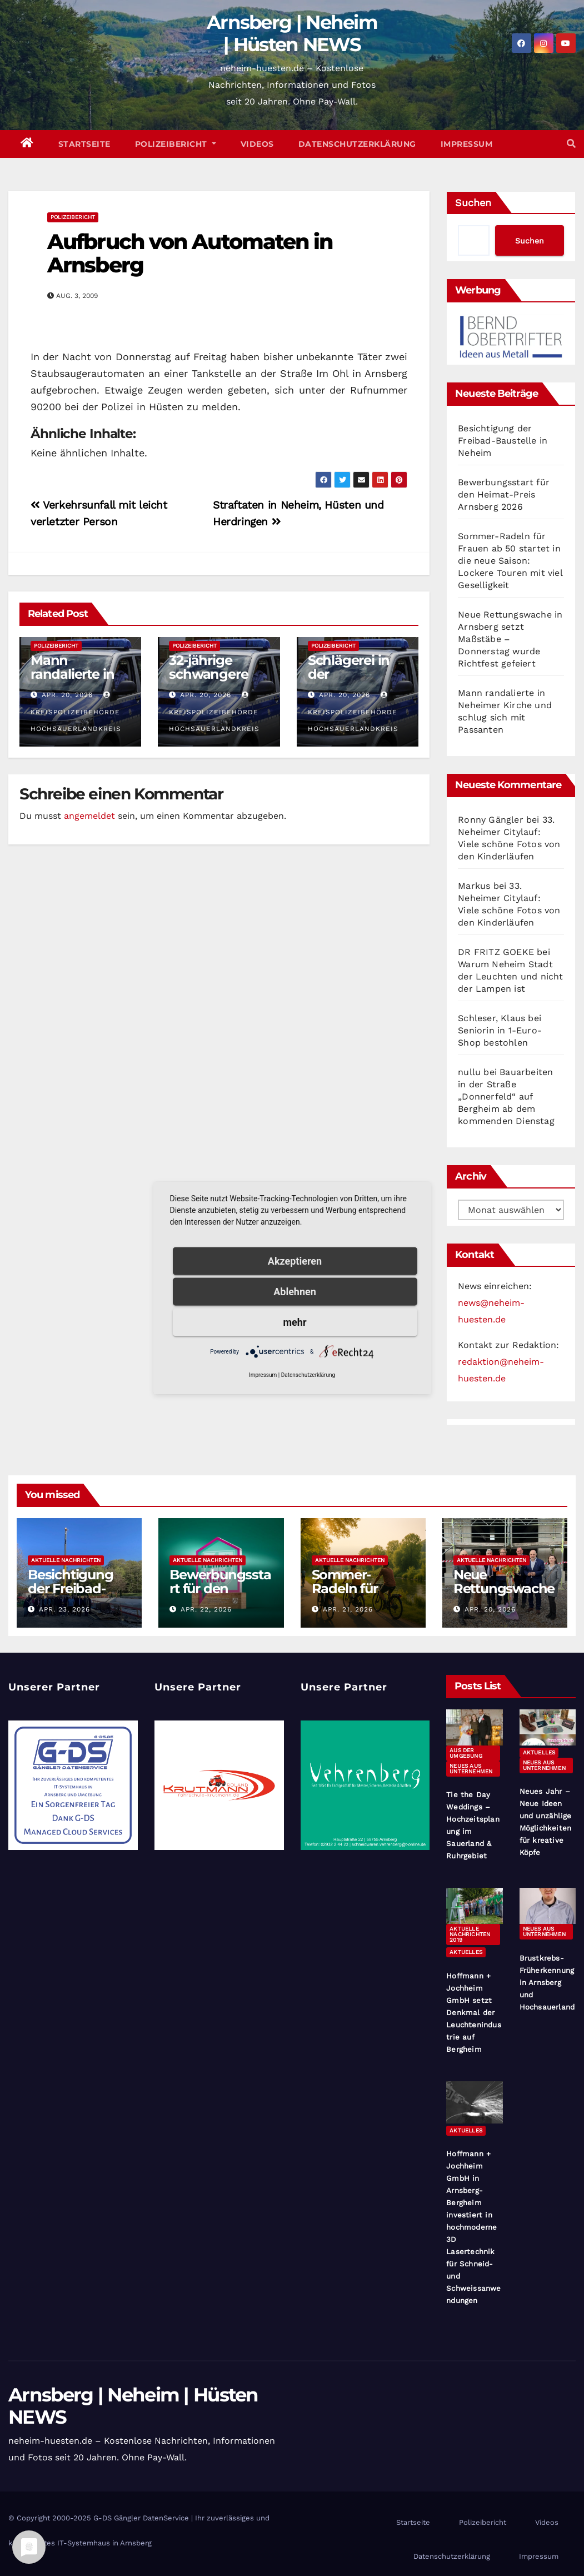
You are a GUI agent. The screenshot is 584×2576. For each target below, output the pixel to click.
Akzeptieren (295, 1261)
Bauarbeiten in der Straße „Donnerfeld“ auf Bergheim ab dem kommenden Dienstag (506, 1096)
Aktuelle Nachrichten (66, 1560)
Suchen (473, 202)
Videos (257, 144)
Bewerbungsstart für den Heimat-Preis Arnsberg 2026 (504, 494)
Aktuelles (539, 1752)
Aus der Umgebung (466, 1753)
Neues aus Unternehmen (471, 1768)
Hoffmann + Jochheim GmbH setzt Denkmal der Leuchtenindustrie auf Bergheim (473, 2012)
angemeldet (89, 815)
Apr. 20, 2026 (67, 695)
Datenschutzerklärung (357, 144)
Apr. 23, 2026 (64, 1609)
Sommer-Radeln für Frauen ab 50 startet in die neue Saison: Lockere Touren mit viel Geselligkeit (510, 560)
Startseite (84, 144)
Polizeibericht (175, 144)
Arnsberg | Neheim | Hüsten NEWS (292, 33)
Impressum (467, 144)
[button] (571, 143)
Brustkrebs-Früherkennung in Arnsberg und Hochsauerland (547, 1982)
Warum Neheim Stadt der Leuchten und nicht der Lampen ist (510, 976)
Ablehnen (294, 1291)
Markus (474, 886)
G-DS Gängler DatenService (141, 2518)
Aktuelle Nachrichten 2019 (470, 1934)
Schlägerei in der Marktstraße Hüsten (349, 681)
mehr (295, 1322)
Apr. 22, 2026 (206, 1609)
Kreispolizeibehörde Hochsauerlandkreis (76, 712)
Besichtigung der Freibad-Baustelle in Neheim (502, 440)
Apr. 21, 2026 (348, 1609)
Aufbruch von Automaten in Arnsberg (190, 253)
